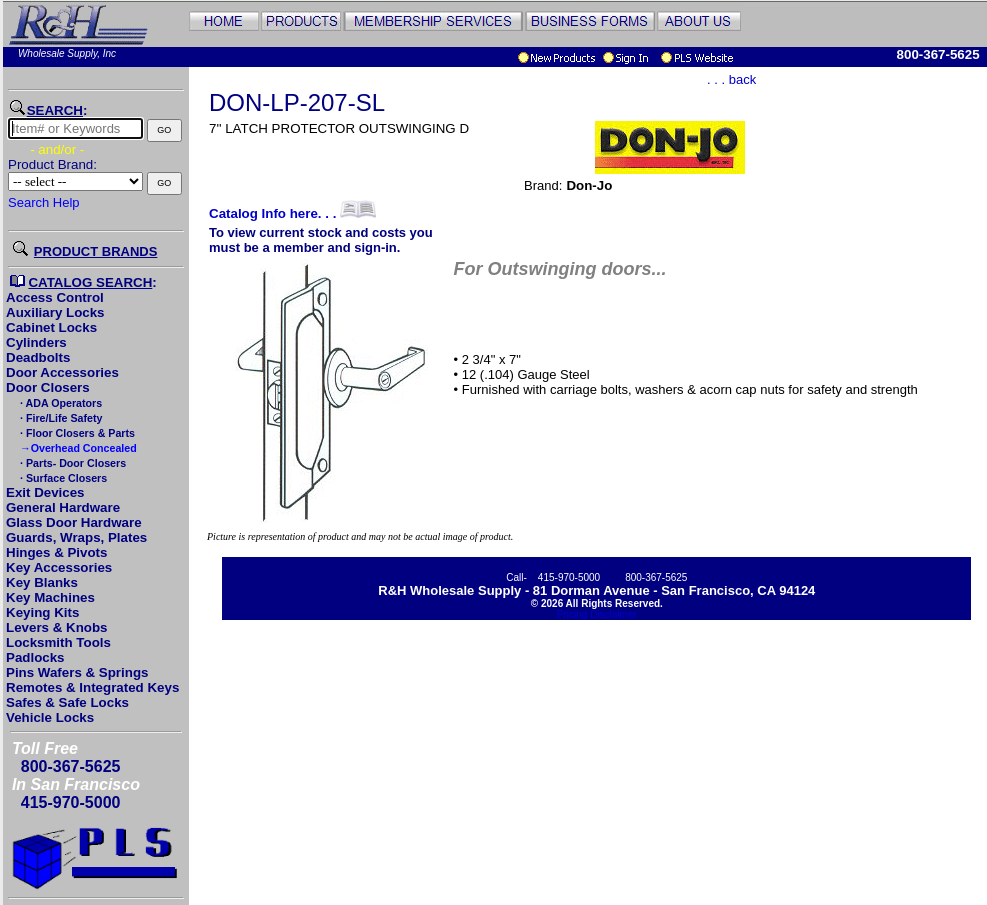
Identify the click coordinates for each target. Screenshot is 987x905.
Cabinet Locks (51, 327)
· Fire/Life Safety (59, 418)
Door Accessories (62, 372)
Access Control (55, 297)
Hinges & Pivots (56, 552)
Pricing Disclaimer (597, 614)
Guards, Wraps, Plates (76, 537)
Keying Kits (42, 612)
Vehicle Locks (50, 717)
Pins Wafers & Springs (77, 672)
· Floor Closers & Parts (76, 433)
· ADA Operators (59, 403)
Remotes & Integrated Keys (92, 687)
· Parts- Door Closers (71, 463)
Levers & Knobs (56, 627)
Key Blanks (42, 582)
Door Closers (48, 387)
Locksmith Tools (58, 642)
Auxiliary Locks (55, 312)
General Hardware (63, 507)
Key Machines (50, 597)
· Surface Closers (62, 478)
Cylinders (36, 342)
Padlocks (35, 657)
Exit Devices (45, 492)
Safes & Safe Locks (67, 702)
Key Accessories (59, 567)
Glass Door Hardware (74, 522)
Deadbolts (38, 357)
